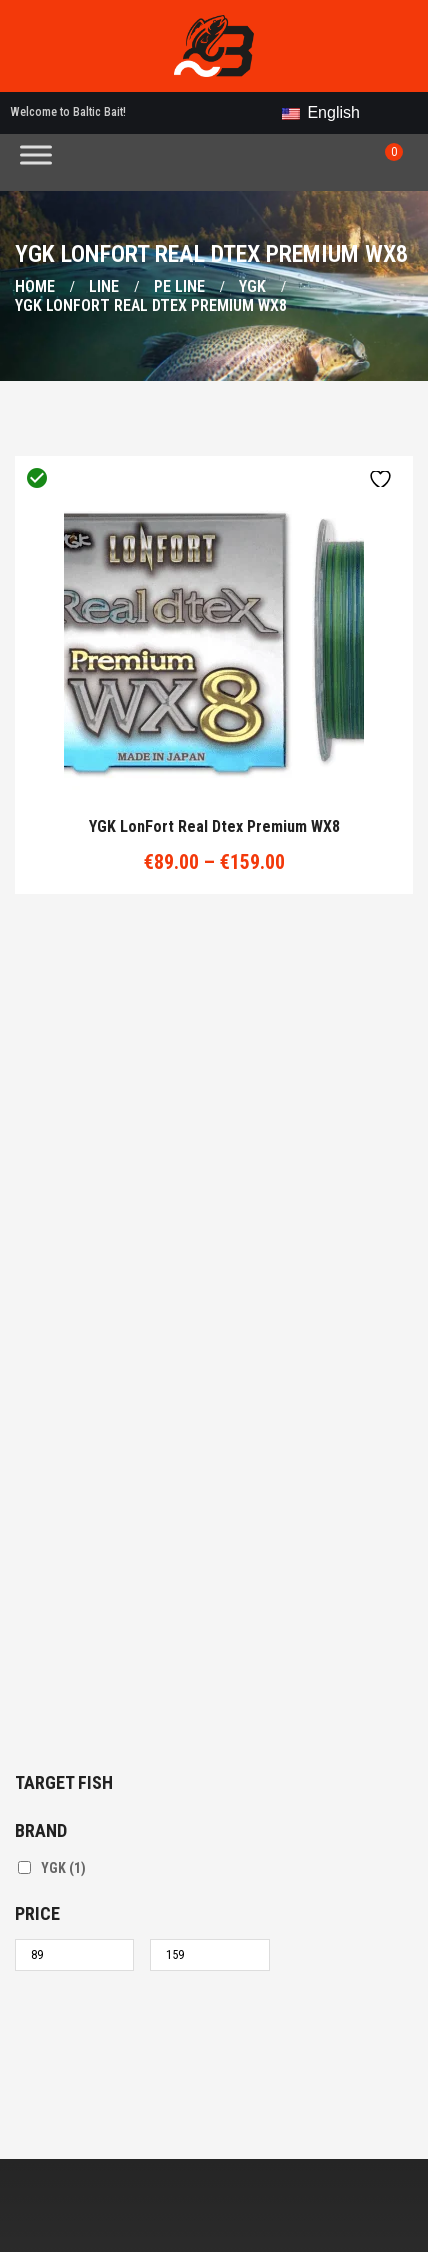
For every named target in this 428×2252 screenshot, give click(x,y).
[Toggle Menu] (36, 154)
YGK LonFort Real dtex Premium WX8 (214, 827)
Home (35, 286)
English (321, 112)
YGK (252, 286)
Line (104, 286)
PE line (179, 286)
